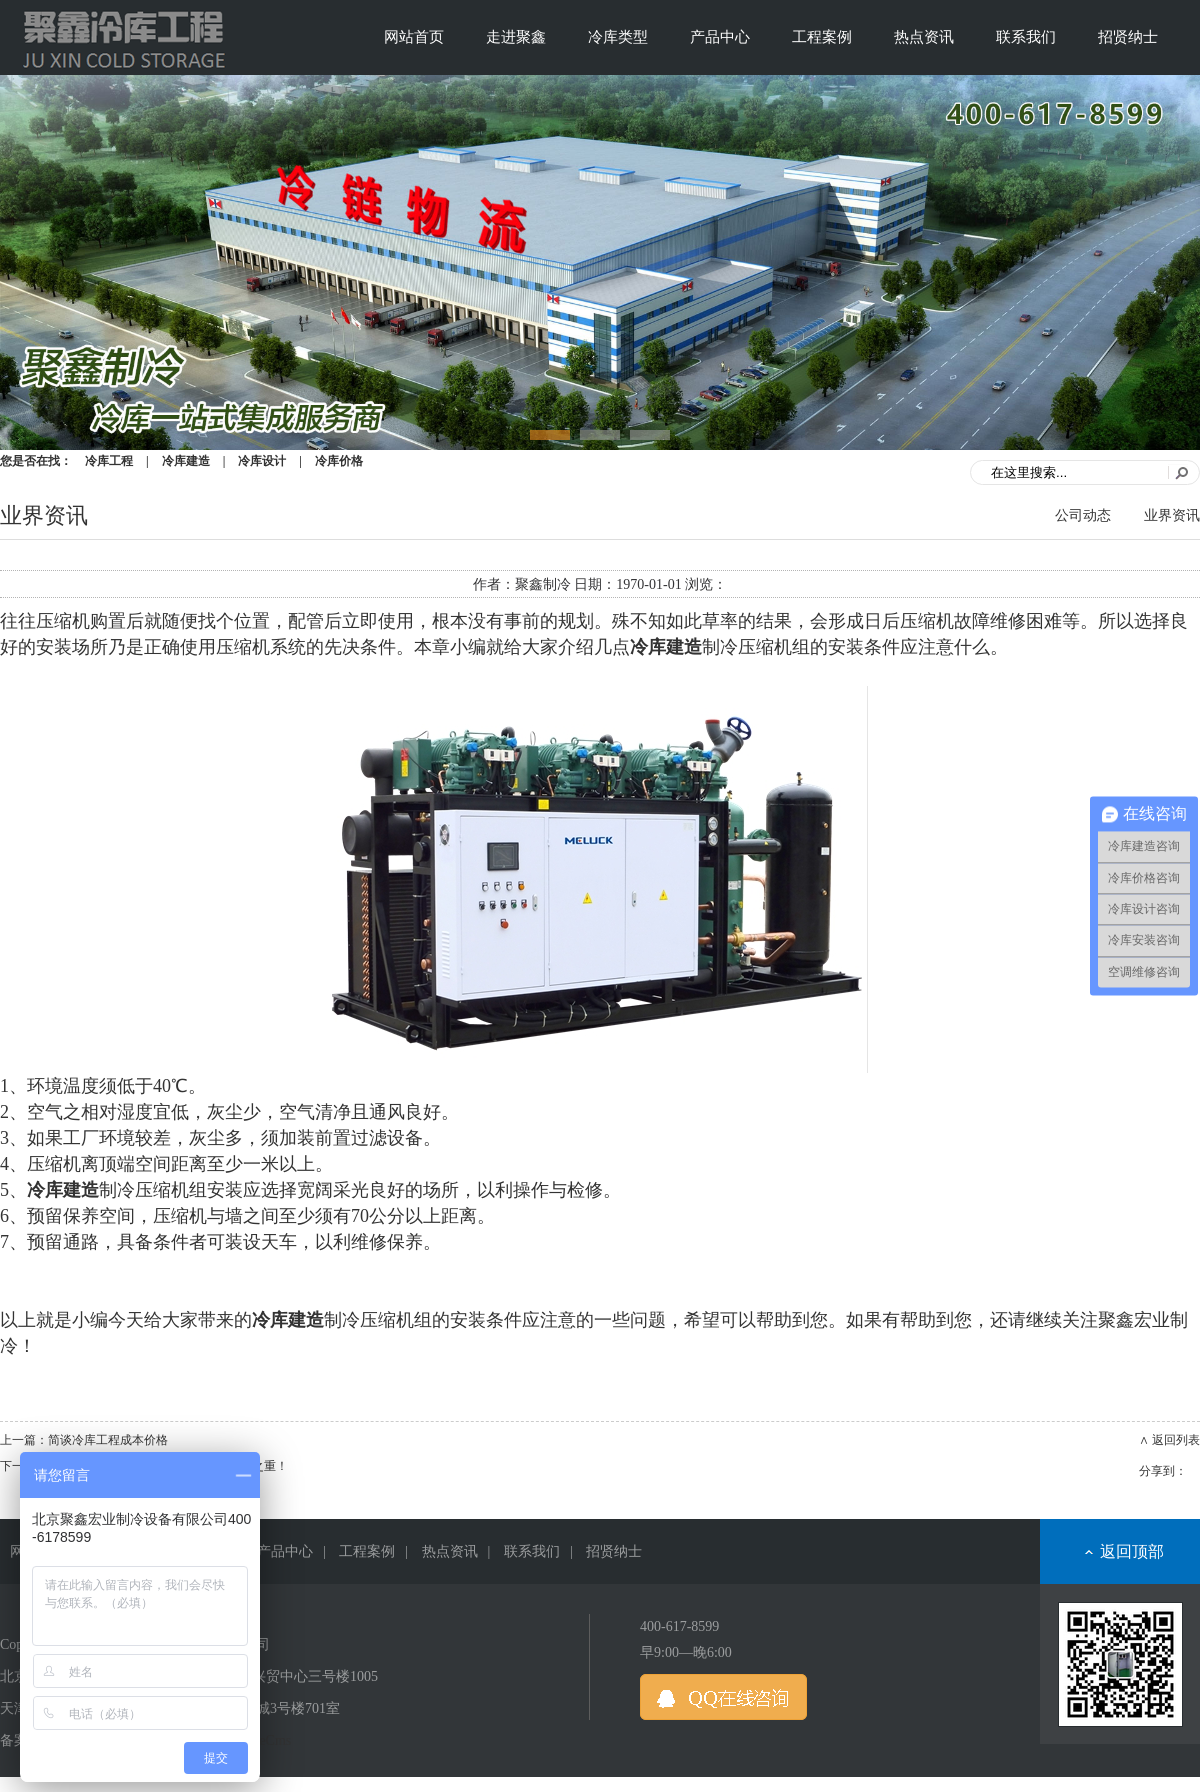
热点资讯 (924, 37)
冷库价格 (339, 461)
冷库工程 (109, 461)
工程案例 (822, 37)
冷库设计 (262, 461)
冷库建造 (186, 461)
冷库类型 (618, 37)
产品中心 (720, 37)
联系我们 (1026, 37)
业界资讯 (1172, 515)
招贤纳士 (1128, 37)
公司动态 (1083, 515)
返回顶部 (1132, 1551)
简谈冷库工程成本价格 (108, 1440)
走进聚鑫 (516, 37)
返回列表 (1176, 1440)
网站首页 (414, 37)
